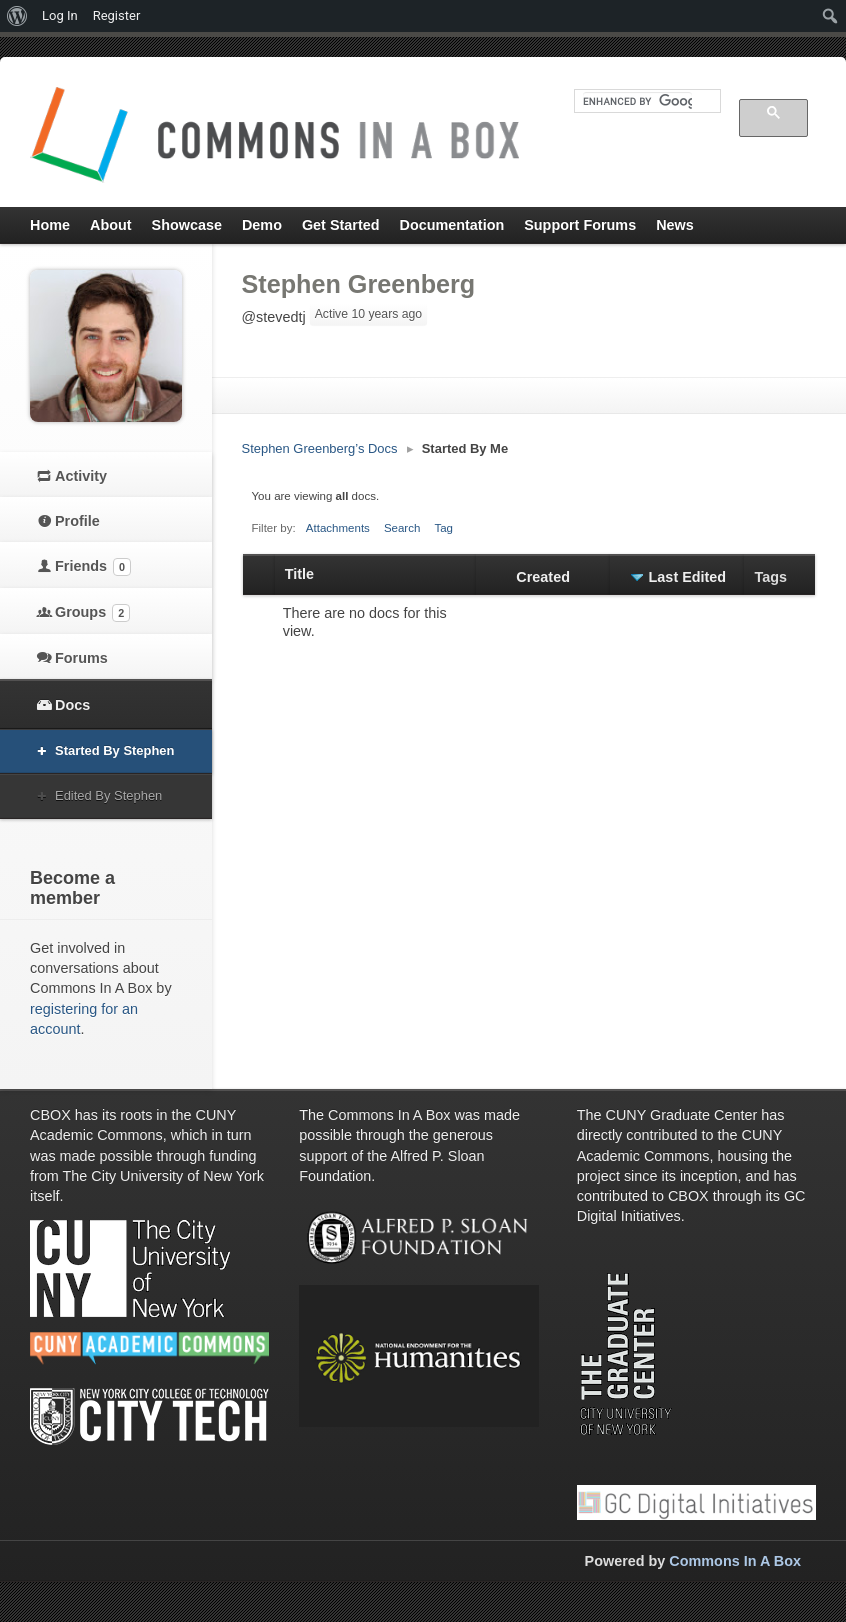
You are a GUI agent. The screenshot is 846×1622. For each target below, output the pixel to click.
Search (402, 528)
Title (299, 574)
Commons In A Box (735, 1561)
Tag (443, 528)
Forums (81, 658)
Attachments (338, 528)
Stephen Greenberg (359, 284)
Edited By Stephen (108, 795)
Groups (92, 613)
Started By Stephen (114, 750)
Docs (72, 705)
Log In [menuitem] (60, 15)
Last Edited (688, 577)
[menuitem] (17, 16)
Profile (77, 521)
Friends (93, 567)
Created (543, 577)
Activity (81, 476)
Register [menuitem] (117, 15)
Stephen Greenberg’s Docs (320, 448)
